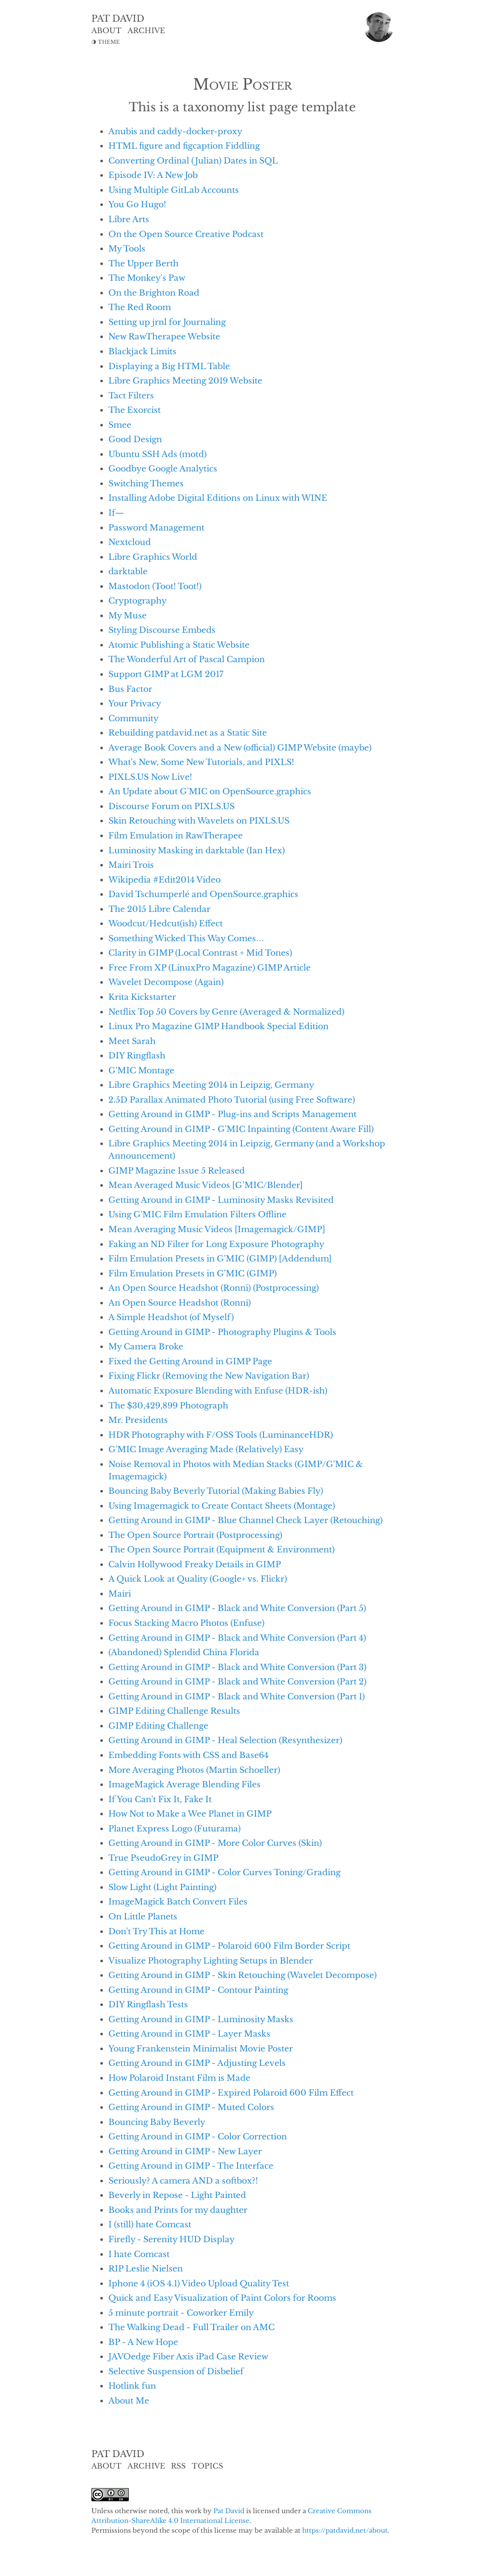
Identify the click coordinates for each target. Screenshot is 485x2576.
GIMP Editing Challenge (158, 1726)
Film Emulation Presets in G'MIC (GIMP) (192, 1273)
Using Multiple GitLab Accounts (173, 190)
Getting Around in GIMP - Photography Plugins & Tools (222, 1332)
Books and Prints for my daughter (177, 2210)
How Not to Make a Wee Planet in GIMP (190, 1814)
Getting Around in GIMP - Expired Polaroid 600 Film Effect (231, 2093)
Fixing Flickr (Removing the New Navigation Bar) (208, 1376)
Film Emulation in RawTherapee (175, 835)
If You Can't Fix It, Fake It (160, 1799)
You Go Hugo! (137, 204)
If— (116, 513)
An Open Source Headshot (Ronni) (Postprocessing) (213, 1288)
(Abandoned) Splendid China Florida (183, 1652)
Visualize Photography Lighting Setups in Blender (210, 1960)
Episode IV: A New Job (153, 175)
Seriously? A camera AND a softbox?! (183, 2180)
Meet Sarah (132, 1041)
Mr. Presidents (138, 1420)
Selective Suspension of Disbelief (176, 2371)
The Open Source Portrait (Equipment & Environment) (221, 1549)
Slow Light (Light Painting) (162, 1887)
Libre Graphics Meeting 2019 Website (185, 380)
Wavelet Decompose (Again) (166, 982)
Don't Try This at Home (156, 1931)
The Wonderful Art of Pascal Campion (186, 659)
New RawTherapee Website (164, 336)
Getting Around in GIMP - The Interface (190, 2166)
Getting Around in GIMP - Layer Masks (189, 2034)
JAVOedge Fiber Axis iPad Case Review (188, 2356)
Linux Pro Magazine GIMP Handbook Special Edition (218, 1026)
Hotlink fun (132, 2386)
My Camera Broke (145, 1346)
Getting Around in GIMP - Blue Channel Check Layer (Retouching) (245, 1520)
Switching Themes (146, 483)
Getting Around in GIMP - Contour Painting (198, 1990)
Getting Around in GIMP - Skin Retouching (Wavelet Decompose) (242, 1975)
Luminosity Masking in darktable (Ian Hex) (196, 850)
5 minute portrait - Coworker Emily (181, 2313)
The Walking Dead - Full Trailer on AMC (191, 2327)
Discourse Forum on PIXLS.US (171, 806)
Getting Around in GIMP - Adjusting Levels (197, 2063)
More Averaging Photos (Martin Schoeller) (194, 1770)
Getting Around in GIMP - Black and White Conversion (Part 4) (237, 1638)
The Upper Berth (143, 263)
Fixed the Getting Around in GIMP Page (190, 1361)
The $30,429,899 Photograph (168, 1405)
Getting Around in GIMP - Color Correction (197, 2136)
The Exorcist (134, 410)
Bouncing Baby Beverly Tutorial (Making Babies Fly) (215, 1491)
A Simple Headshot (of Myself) (171, 1317)
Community (133, 718)
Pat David (228, 2511)
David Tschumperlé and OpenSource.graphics (203, 894)
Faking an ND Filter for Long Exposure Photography (216, 1244)
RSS (178, 2466)
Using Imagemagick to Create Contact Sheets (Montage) (221, 1506)
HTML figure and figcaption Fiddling (184, 146)
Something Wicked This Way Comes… (186, 938)
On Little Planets (142, 1916)
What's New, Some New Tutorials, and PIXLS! (201, 762)
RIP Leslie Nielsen (145, 2268)
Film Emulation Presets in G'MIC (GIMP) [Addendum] (220, 1258)
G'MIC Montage (141, 1070)
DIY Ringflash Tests (148, 2004)
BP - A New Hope (143, 2342)
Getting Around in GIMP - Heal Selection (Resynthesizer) (225, 1740)
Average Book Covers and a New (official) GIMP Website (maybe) (240, 747)
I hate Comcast (139, 2254)
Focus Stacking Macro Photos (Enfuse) (186, 1623)
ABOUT (106, 30)
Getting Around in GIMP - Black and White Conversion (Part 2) (237, 1681)
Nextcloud (129, 542)
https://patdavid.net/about (345, 2530)
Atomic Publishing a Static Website (179, 645)
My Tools (126, 248)
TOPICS (207, 2466)
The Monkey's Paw (146, 278)
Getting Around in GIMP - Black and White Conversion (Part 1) (236, 1696)
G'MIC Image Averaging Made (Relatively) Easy (205, 1449)
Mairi (119, 1593)
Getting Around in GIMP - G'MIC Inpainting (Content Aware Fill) (241, 1129)
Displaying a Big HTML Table (169, 366)
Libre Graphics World (152, 557)
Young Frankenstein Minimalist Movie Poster (200, 2048)
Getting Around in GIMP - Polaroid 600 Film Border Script (229, 1946)
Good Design (135, 439)
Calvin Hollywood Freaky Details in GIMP (194, 1564)
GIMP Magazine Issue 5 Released (176, 1170)
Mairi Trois (131, 865)
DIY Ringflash (136, 1055)
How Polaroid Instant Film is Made (179, 2078)
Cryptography (137, 600)
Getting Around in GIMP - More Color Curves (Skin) (215, 1843)
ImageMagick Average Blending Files (184, 1784)
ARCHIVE (146, 30)
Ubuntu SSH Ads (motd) (157, 454)
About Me (128, 2400)
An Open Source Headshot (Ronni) (179, 1303)
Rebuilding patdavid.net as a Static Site (187, 733)
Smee (119, 425)
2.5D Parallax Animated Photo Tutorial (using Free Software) (231, 1100)
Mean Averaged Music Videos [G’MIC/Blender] (205, 1185)
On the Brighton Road (153, 293)
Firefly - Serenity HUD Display (171, 2239)
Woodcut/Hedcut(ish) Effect (165, 923)
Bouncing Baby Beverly (156, 2122)
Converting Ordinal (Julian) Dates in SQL (193, 160)
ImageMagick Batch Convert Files (177, 1901)
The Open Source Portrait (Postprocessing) (195, 1535)
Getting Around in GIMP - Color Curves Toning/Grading (224, 1872)
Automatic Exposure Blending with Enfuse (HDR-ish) (217, 1390)
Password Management (156, 527)
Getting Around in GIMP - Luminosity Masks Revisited (221, 1200)
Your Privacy (134, 703)
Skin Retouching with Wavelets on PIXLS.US (198, 820)
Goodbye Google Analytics (162, 468)
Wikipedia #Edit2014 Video (164, 880)
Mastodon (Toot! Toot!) (154, 586)
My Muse (127, 615)
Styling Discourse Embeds (162, 630)
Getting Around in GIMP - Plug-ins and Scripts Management (232, 1114)
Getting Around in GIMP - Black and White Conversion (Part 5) (237, 1608)
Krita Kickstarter (142, 997)
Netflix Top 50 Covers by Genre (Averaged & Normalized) (226, 1012)
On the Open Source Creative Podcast (186, 234)
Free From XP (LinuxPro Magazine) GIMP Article (209, 967)
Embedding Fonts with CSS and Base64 (188, 1755)
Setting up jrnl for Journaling (167, 322)
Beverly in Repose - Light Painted (177, 2195)
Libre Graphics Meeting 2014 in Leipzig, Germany (211, 1085)
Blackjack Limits (142, 351)
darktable (127, 571)
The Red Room (139, 307)
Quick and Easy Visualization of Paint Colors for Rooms (222, 2298)
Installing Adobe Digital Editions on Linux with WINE (217, 498)
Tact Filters (131, 395)
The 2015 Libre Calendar (159, 909)
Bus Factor (130, 689)
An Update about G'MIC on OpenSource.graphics (209, 791)
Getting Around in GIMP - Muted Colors (191, 2107)
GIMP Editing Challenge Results (174, 1711)
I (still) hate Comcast (149, 2224)
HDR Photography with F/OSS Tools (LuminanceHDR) (220, 1435)
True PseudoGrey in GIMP (163, 1858)
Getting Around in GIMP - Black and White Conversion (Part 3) (237, 1667)
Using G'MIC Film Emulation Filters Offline (197, 1214)
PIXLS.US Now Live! (150, 777)
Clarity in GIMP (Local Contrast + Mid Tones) (200, 953)
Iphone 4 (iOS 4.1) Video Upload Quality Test (198, 2283)
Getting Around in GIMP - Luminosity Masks (200, 2019)
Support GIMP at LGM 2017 (166, 674)
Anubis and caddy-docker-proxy (175, 131)
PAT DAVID (118, 18)
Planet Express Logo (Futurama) (174, 1828)
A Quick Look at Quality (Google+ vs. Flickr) (197, 1579)
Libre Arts (128, 219)
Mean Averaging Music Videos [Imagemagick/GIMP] (216, 1229)
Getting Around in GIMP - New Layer (185, 2151)
